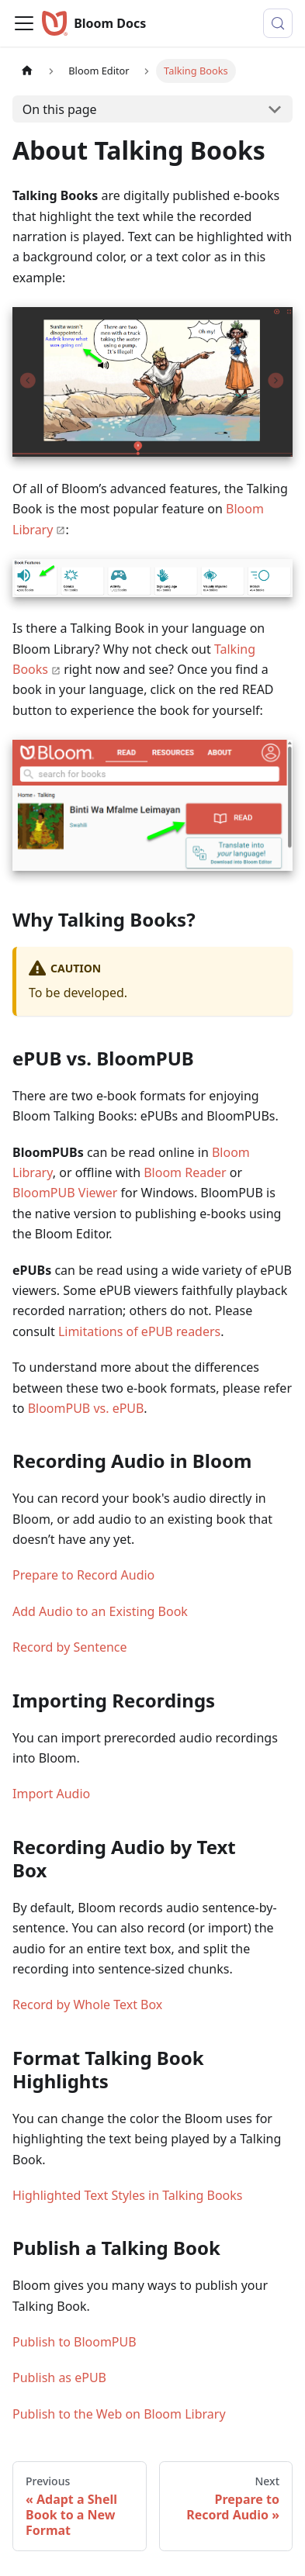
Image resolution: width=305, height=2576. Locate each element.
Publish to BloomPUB (74, 2341)
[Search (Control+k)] (278, 23)
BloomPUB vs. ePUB (86, 1408)
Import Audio (51, 1793)
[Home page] (27, 71)
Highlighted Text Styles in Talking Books (127, 2195)
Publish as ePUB (59, 2377)
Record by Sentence (69, 1647)
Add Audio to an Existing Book (100, 1611)
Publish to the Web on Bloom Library (119, 2413)
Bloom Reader (185, 1172)
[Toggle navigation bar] (24, 23)
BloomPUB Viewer (66, 1192)
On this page (60, 109)
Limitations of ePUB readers (139, 1331)
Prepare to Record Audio (83, 1574)
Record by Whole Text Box (87, 2004)
